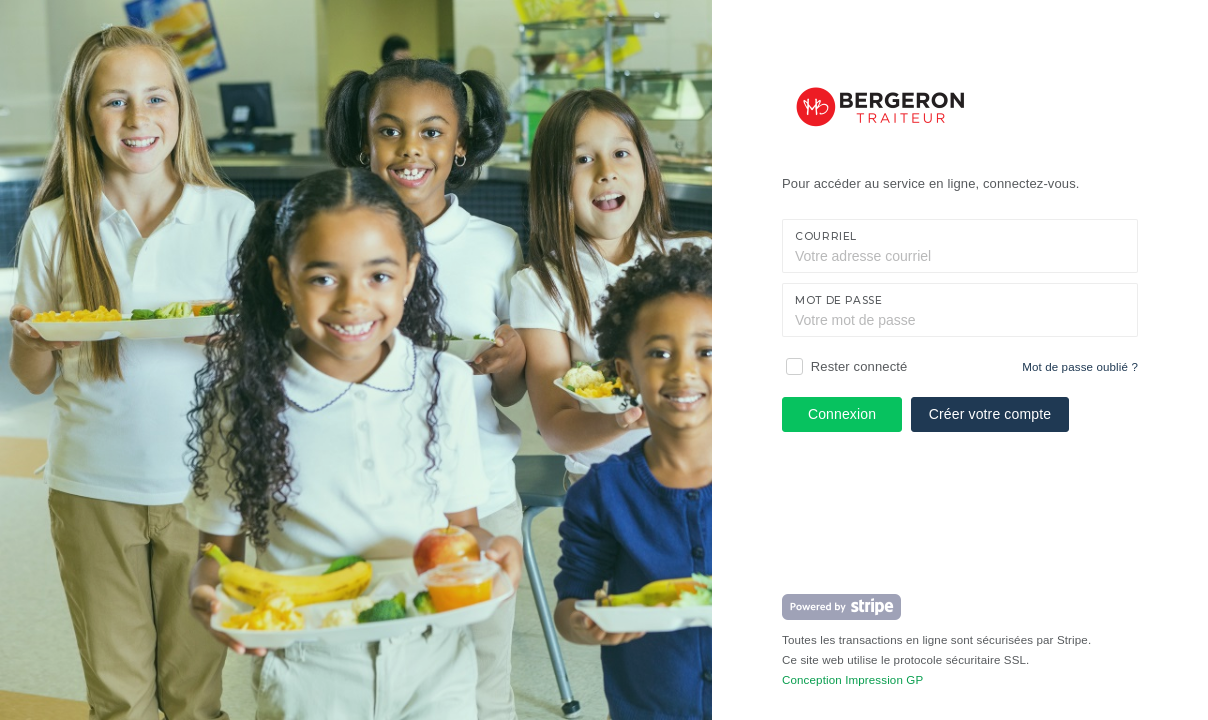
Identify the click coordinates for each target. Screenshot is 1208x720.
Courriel (826, 236)
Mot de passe (839, 300)
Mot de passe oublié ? (1080, 367)
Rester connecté (859, 366)
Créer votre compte (990, 414)
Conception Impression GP (852, 680)
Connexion (842, 414)
